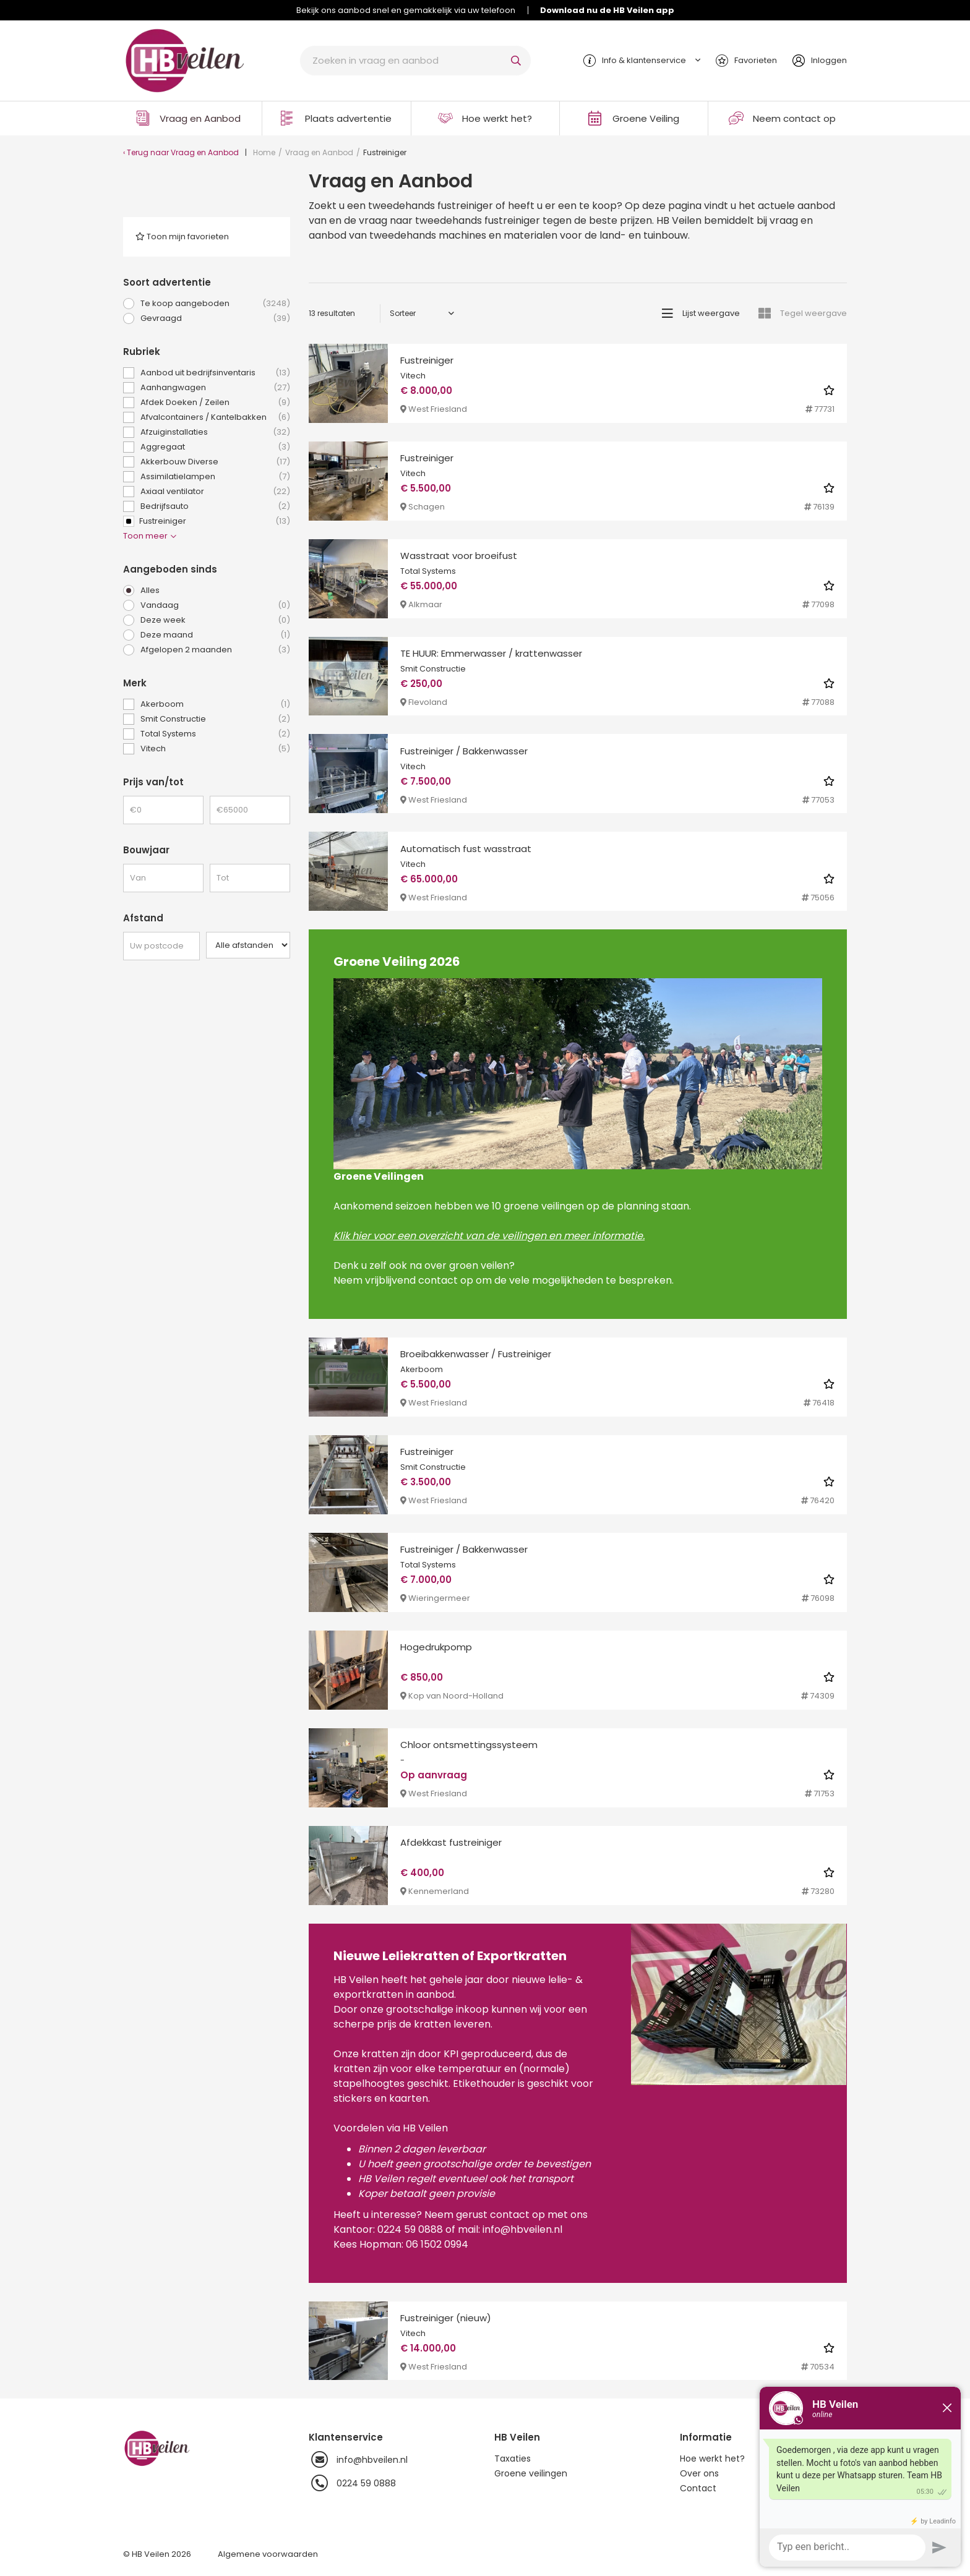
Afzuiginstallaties (215, 432)
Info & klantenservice (644, 60)
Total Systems (215, 734)
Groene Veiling (645, 118)
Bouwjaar (146, 849)
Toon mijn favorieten (182, 236)
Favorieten (755, 60)
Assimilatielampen (215, 476)
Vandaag (215, 605)
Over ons (699, 2473)
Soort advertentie (167, 282)
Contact (698, 2488)
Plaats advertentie (348, 118)
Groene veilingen (530, 2473)
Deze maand (215, 635)
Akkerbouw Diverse (215, 461)
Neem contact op (794, 118)
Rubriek (141, 351)
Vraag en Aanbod (200, 118)
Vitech (215, 748)
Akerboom (215, 704)
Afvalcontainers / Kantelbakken (215, 417)
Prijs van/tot (153, 781)
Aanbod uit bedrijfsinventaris (215, 372)
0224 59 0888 (352, 2483)
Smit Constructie (215, 719)
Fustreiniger (206, 521)
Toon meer (149, 536)
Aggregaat (215, 447)
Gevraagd (215, 318)
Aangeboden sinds (170, 569)
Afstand (143, 917)
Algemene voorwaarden (268, 2554)
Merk (135, 682)
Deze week (215, 620)
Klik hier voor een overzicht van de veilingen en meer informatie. (489, 1236)
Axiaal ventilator (215, 491)
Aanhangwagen (215, 387)
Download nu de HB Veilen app (607, 10)
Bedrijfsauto (215, 506)
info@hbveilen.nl (358, 2459)
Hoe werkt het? (497, 118)
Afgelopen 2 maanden (215, 649)
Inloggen (829, 60)
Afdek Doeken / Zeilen (215, 402)
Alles (150, 590)
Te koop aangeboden (215, 303)
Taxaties (512, 2458)
